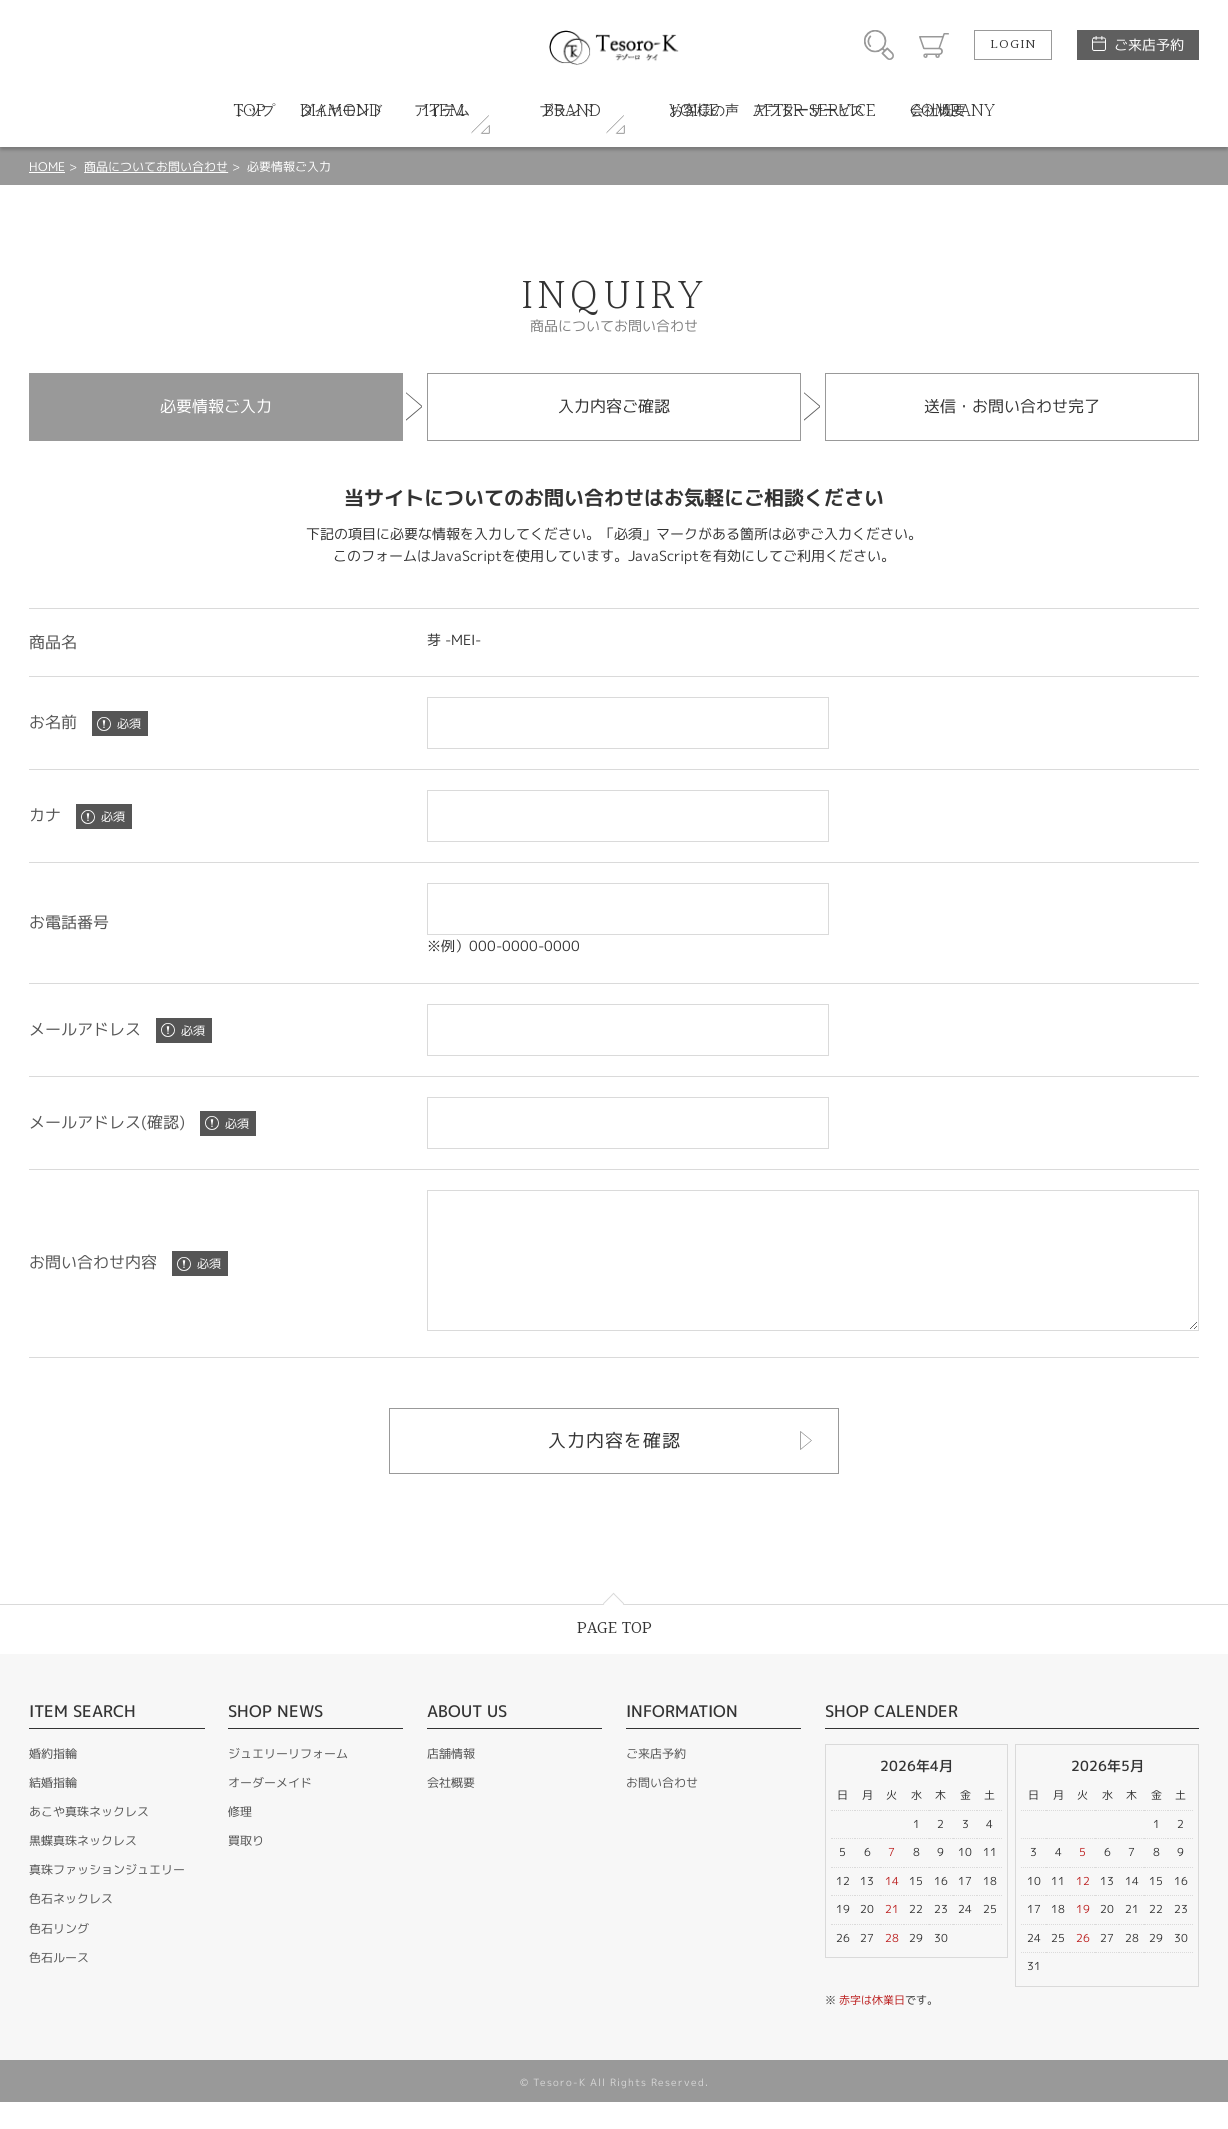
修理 (240, 1838)
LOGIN (1013, 45)
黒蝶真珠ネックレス (83, 1867)
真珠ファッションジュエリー (107, 1896)
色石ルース (59, 1984)
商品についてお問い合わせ (156, 166)
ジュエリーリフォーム (288, 1780)
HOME (47, 166)
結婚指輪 (53, 1809)
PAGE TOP (614, 1655)
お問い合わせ (662, 1809)
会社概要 (451, 1809)
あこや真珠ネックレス (89, 1838)
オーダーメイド (270, 1809)
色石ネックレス (71, 1925)
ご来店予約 (1149, 44)
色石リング (59, 1955)
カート (934, 45)
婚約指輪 (53, 1780)
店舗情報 (451, 1780)
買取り (246, 1867)
